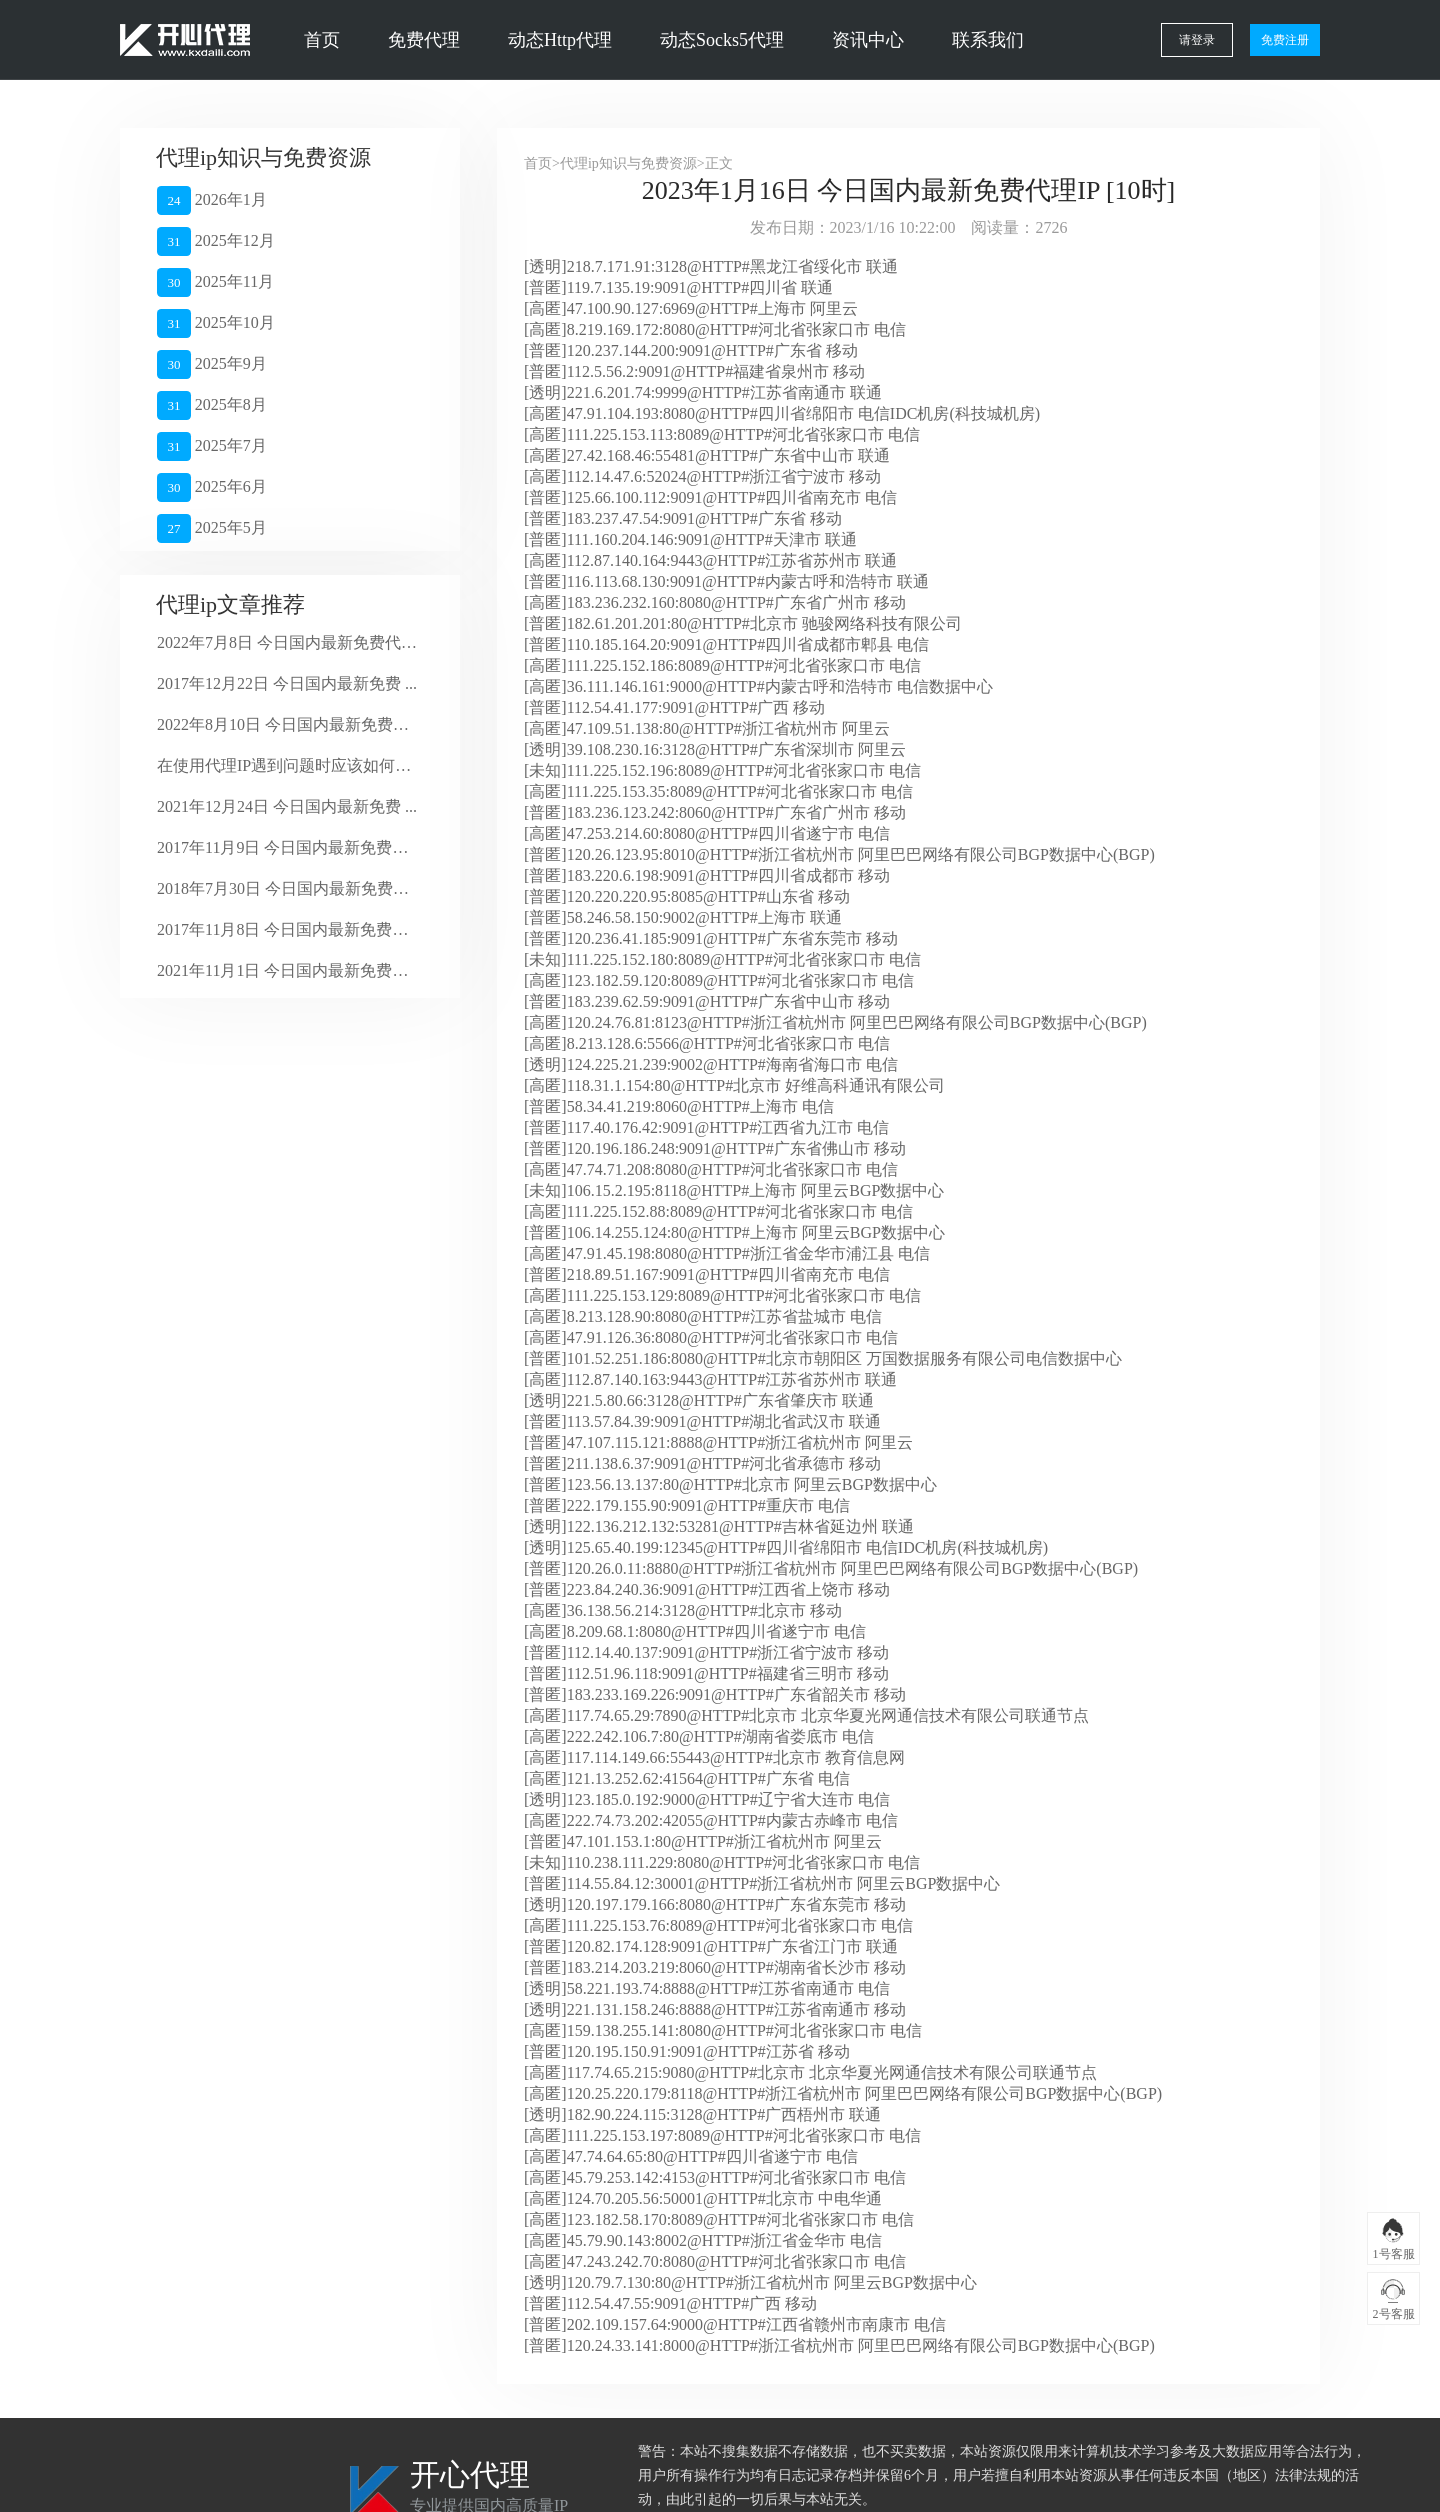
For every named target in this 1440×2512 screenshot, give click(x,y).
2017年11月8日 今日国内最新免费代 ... (287, 929)
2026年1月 (212, 200)
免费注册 (1285, 40)
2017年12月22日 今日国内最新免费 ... (287, 683)
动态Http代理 (560, 40)
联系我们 (988, 40)
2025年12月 (216, 241)
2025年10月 (216, 323)
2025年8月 (212, 405)
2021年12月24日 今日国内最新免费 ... (287, 806)
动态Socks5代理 (722, 40)
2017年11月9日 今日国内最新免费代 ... (287, 847)
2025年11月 (215, 282)
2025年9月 (212, 364)
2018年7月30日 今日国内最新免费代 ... (287, 888)
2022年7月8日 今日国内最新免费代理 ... (287, 642)
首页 (322, 40)
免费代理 (424, 40)
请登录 (1197, 40)
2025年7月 (212, 446)
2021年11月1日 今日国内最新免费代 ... (287, 970)
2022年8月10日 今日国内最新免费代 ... (287, 724)
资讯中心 (868, 40)
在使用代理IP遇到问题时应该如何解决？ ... (287, 765)
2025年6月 (212, 487)
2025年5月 (212, 528)
